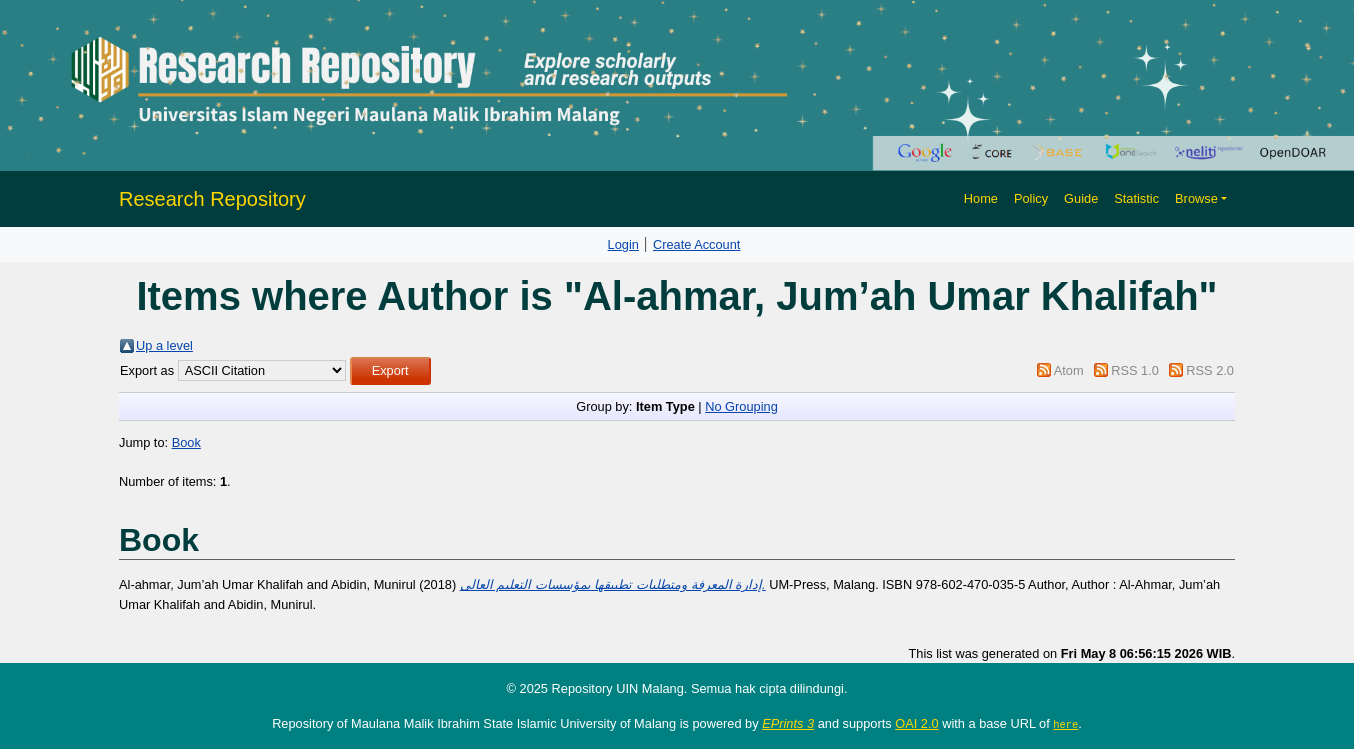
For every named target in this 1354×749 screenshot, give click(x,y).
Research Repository (212, 199)
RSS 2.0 (1210, 370)
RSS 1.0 (1135, 370)
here (1065, 724)
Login (623, 244)
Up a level (164, 345)
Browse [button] (1196, 198)
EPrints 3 (788, 723)
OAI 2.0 (916, 723)
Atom (1069, 370)
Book (186, 442)
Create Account (697, 244)
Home (981, 198)
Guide (1081, 198)
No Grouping (741, 406)
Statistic (1136, 198)
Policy (1031, 198)
